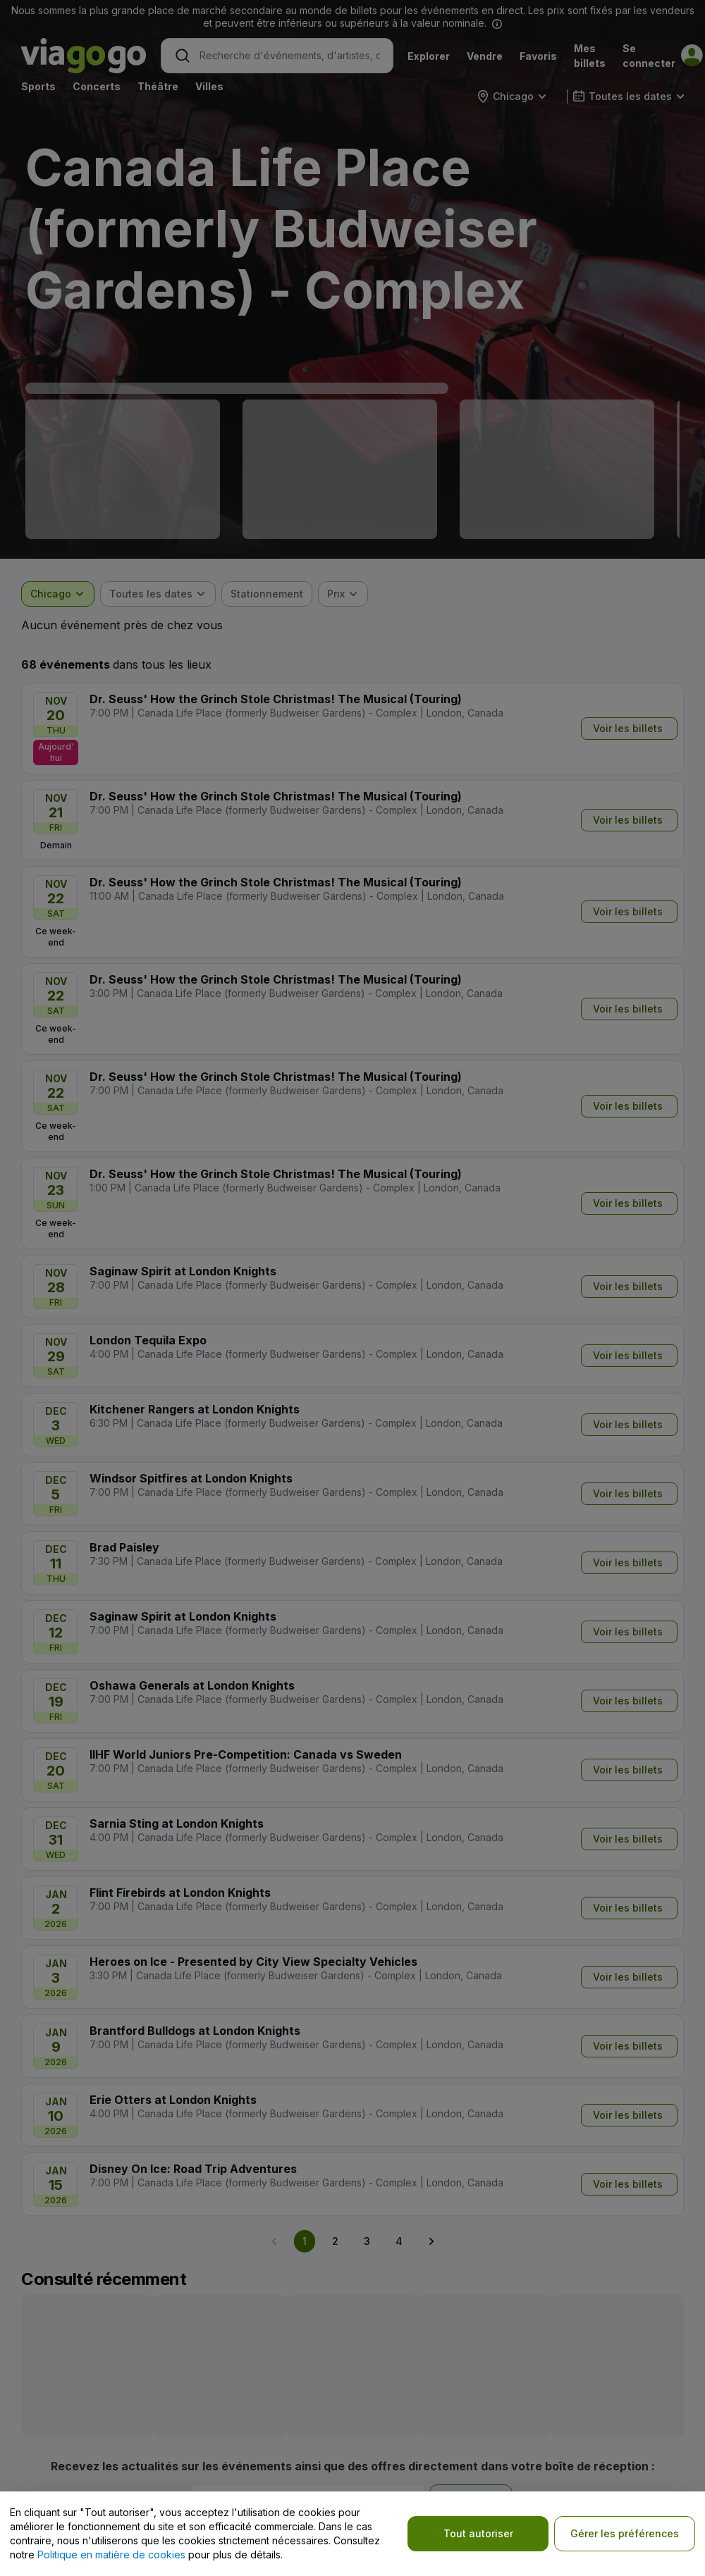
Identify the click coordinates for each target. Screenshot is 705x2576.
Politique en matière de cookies (111, 2554)
